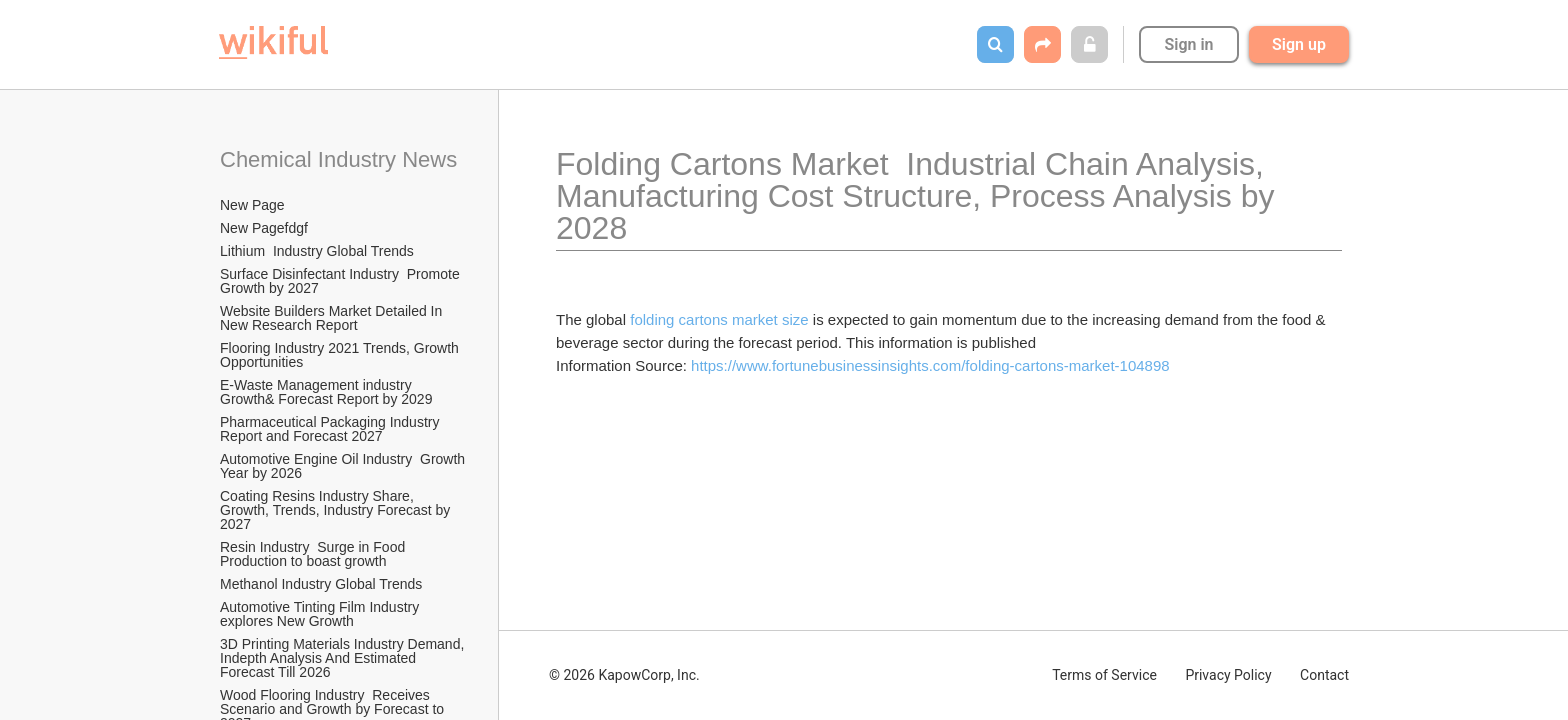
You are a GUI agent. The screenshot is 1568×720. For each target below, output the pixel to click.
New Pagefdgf (264, 228)
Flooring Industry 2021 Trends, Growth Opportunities (341, 355)
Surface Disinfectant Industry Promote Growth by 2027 (342, 281)
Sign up (1299, 44)
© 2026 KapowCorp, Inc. (624, 675)
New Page (252, 205)
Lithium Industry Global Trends (317, 251)
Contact (1324, 675)
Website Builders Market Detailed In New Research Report (333, 318)
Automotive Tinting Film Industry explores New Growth (321, 614)
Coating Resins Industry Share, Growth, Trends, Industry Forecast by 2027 (337, 510)
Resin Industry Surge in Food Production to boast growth (314, 554)
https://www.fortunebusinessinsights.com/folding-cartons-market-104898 (930, 365)
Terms (1104, 675)
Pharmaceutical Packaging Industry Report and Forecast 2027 (331, 429)
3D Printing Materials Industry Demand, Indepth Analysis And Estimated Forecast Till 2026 (344, 658)
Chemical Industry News (338, 159)
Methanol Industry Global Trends (323, 584)
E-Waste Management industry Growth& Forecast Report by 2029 (326, 392)
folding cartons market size (719, 319)
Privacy (1228, 675)
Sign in (1188, 44)
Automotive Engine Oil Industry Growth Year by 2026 (344, 466)
